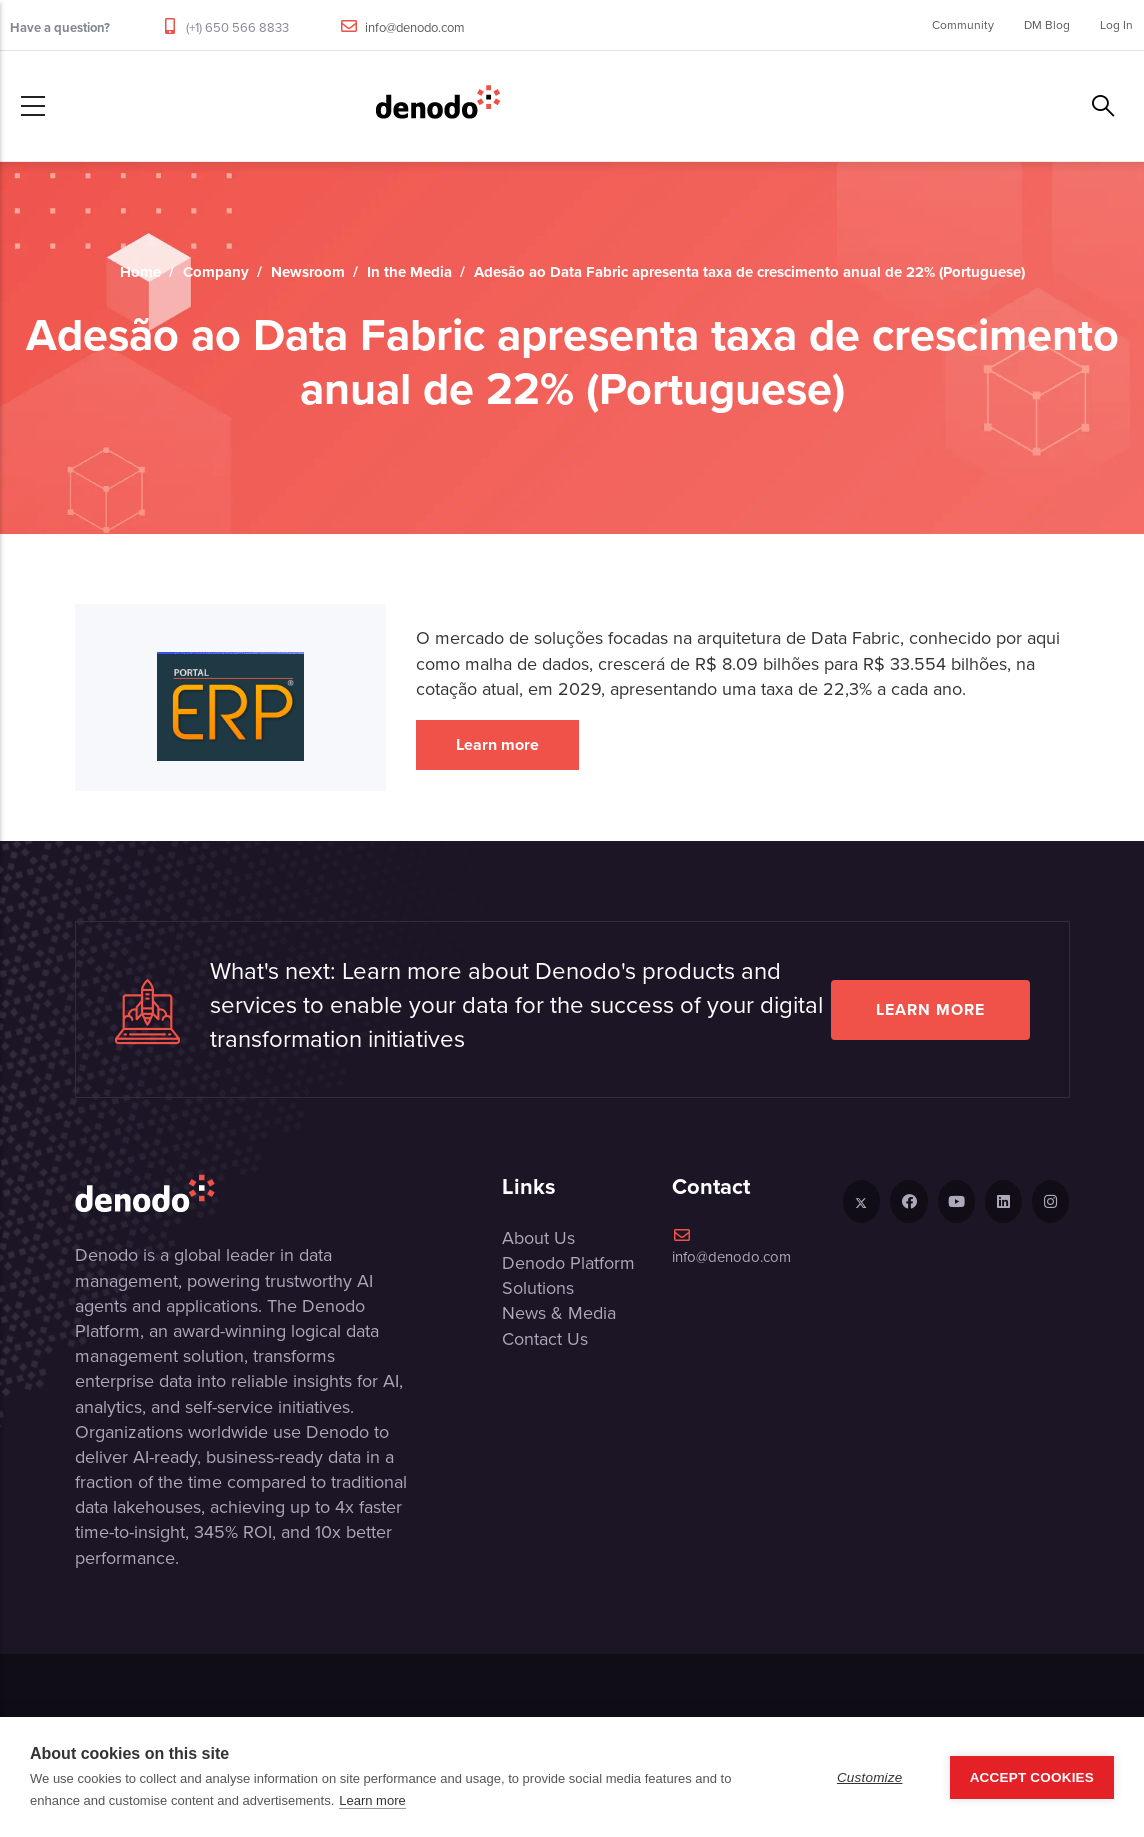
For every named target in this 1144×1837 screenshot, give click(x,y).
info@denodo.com (415, 27)
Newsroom (308, 272)
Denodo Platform (568, 1263)
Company (216, 272)
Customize (870, 1777)
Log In (1116, 25)
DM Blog (1047, 25)
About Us (538, 1238)
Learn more (497, 744)
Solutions (538, 1288)
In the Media (409, 272)
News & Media (559, 1313)
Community (963, 25)
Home (140, 272)
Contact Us (545, 1339)
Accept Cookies (1032, 1777)
